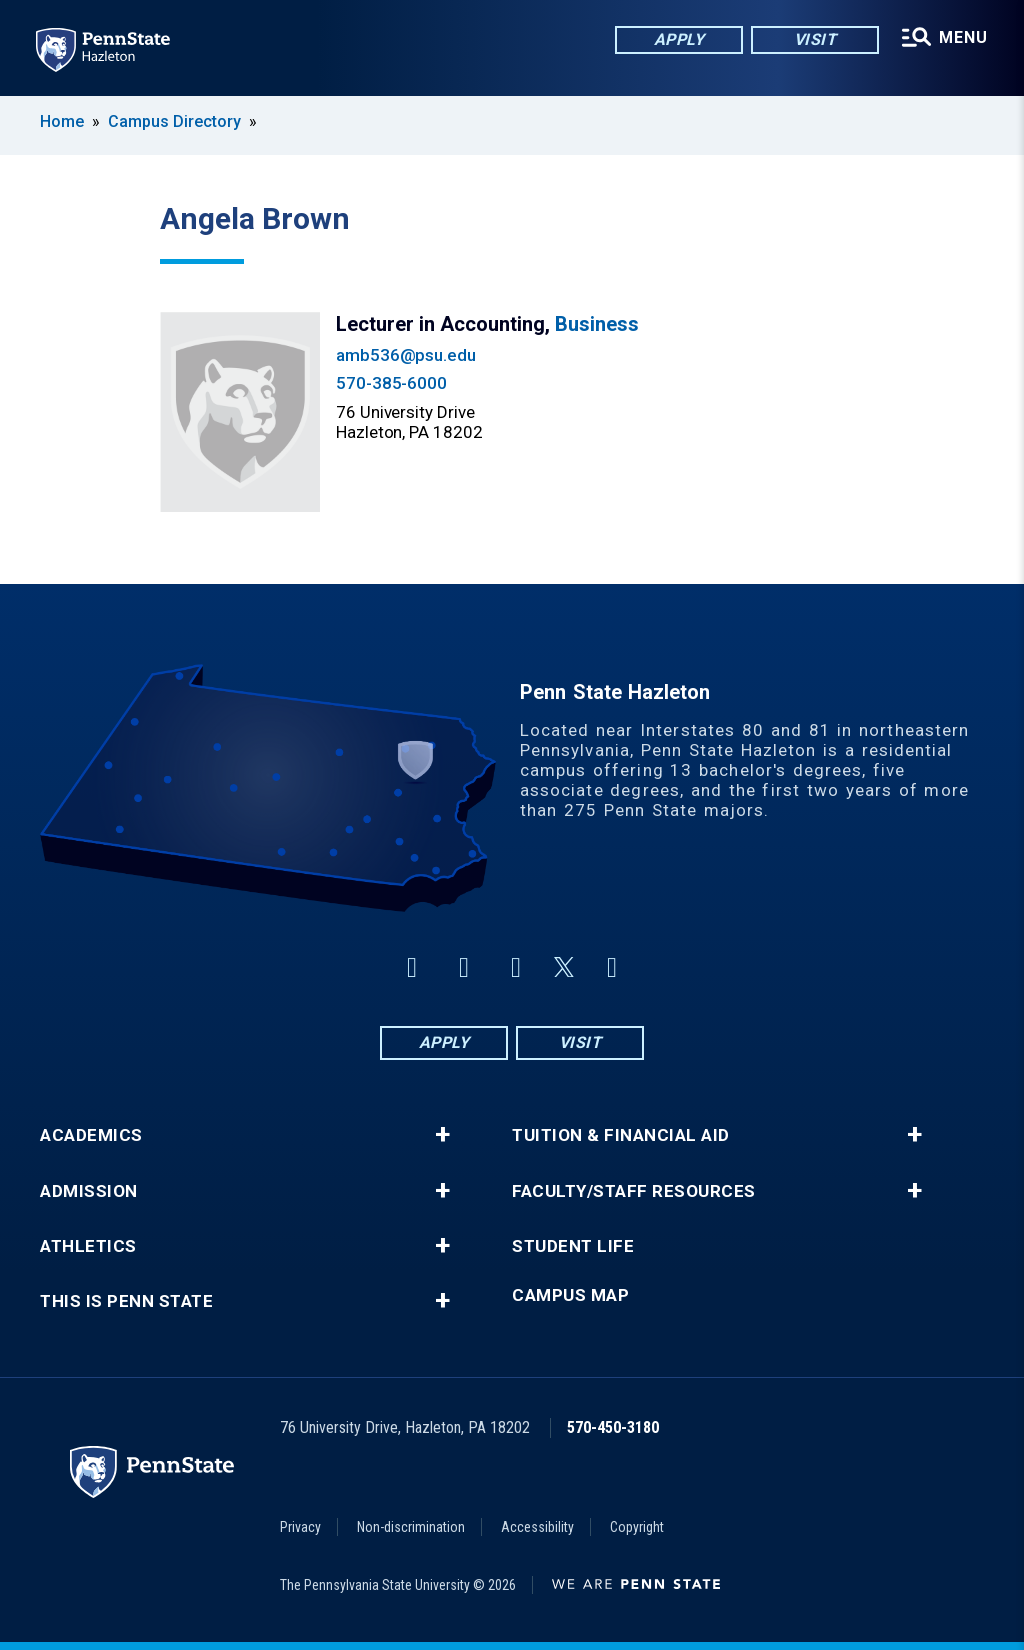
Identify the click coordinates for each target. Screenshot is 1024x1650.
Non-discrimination (411, 1527)
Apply (679, 39)
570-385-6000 (391, 383)
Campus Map (570, 1295)
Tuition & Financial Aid (621, 1135)
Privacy (300, 1527)
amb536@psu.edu (406, 355)
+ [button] (442, 1135)
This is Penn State (126, 1301)
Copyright (637, 1527)
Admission (89, 1191)
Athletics (88, 1246)
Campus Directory (174, 121)
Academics (91, 1135)
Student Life (573, 1246)
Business (597, 324)
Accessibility (537, 1527)
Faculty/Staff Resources (634, 1191)
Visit (815, 39)
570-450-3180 (613, 1427)
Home (62, 121)
